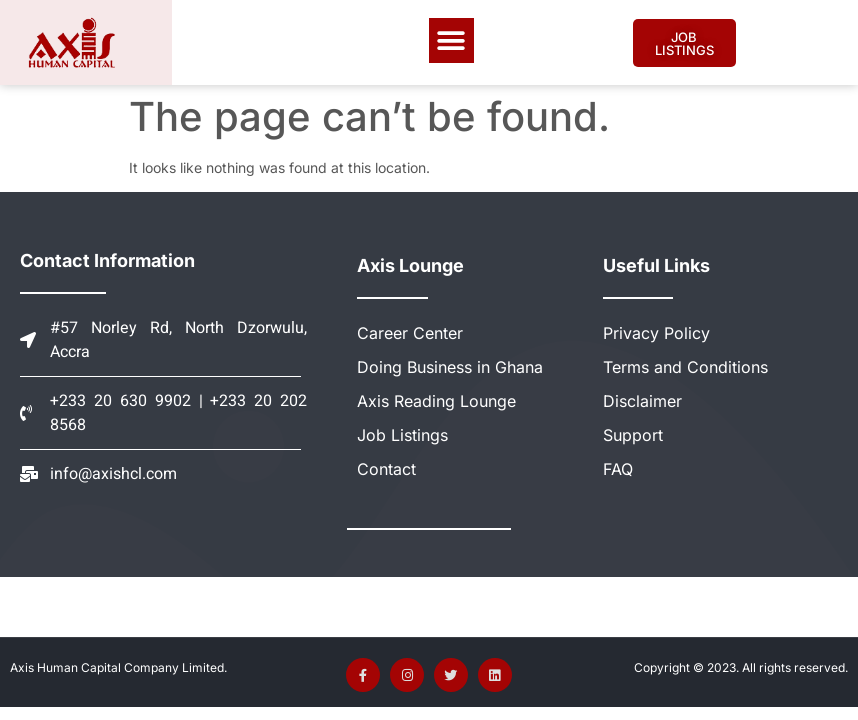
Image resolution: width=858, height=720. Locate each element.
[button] (451, 40)
